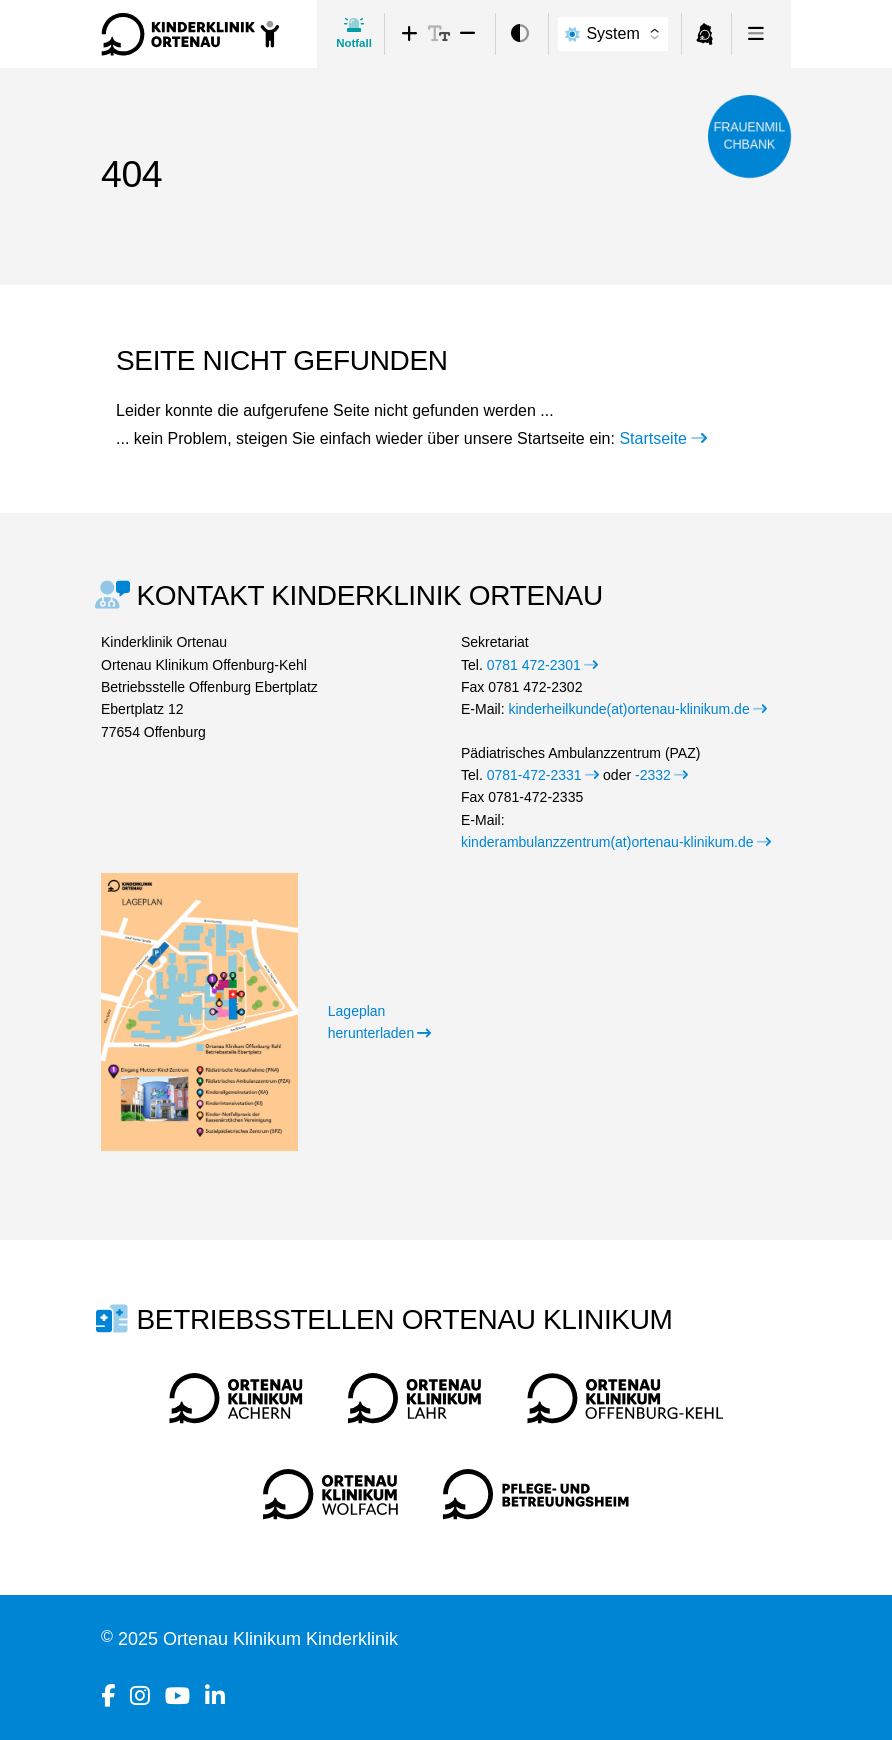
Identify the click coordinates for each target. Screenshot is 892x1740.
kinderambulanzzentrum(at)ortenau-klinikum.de (616, 842)
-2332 (661, 775)
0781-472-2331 (543, 775)
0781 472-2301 (543, 665)
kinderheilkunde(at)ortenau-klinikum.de (637, 709)
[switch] (520, 34)
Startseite (663, 438)
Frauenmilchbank (749, 136)
